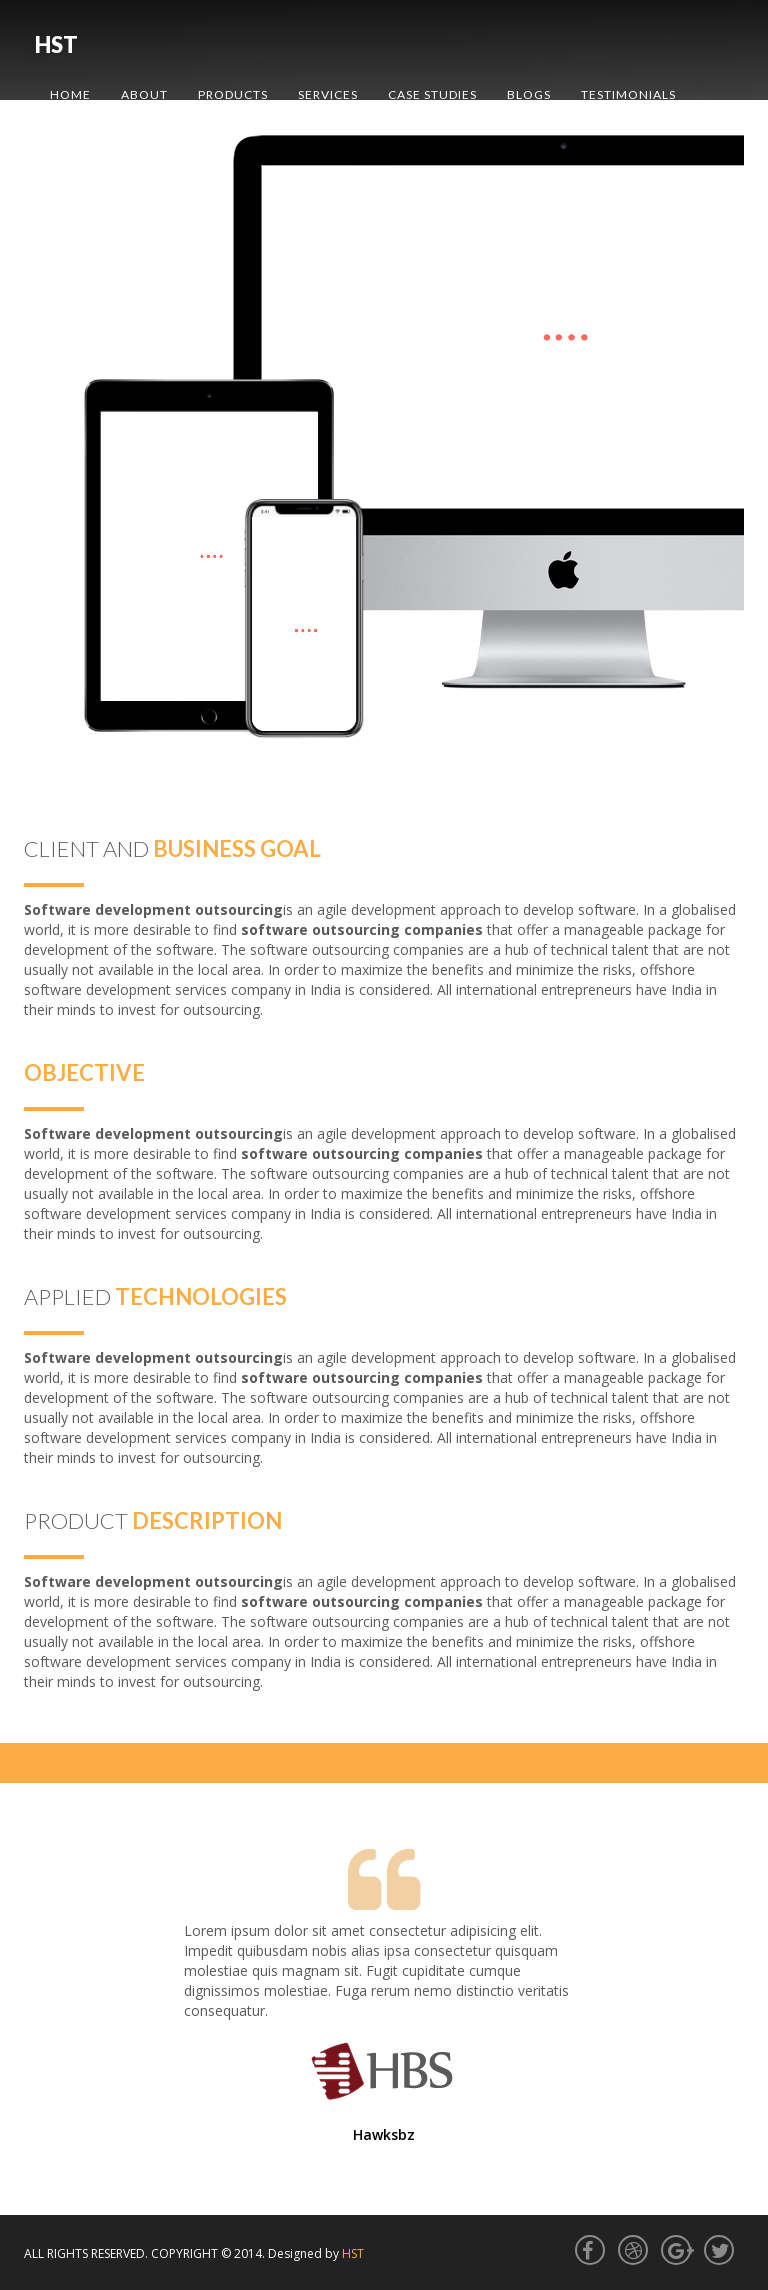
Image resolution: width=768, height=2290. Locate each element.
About (144, 94)
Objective (84, 1072)
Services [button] (328, 94)
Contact (81, 144)
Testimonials (628, 94)
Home (70, 94)
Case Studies (432, 94)
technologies (201, 1296)
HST (56, 44)
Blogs (529, 94)
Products (233, 94)
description (207, 1520)
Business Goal (237, 848)
